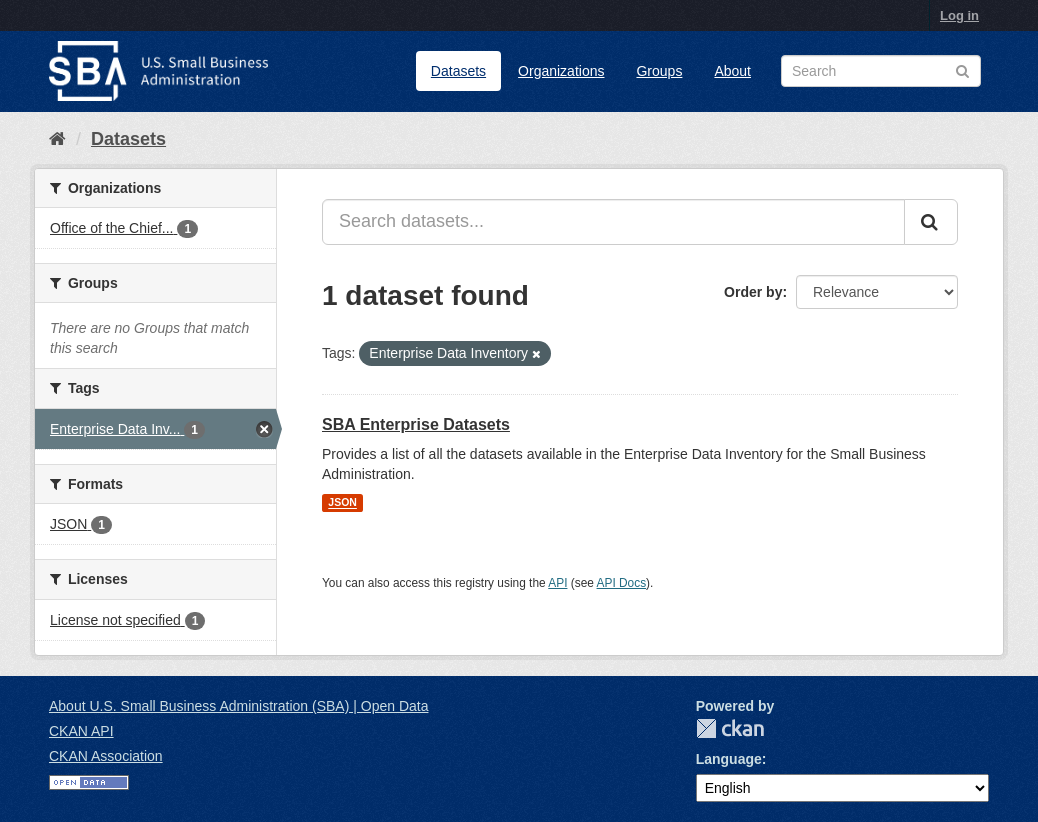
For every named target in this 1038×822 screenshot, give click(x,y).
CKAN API (81, 731)
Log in (959, 15)
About (732, 71)
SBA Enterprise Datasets (416, 424)
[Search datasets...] (613, 222)
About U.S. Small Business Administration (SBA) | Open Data (238, 706)
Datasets (458, 71)
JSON (342, 503)
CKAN (730, 728)
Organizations (561, 71)
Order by (753, 292)
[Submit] (931, 222)
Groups (659, 71)
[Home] (57, 139)
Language (729, 759)
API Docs (622, 583)
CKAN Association (106, 756)
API (557, 583)
